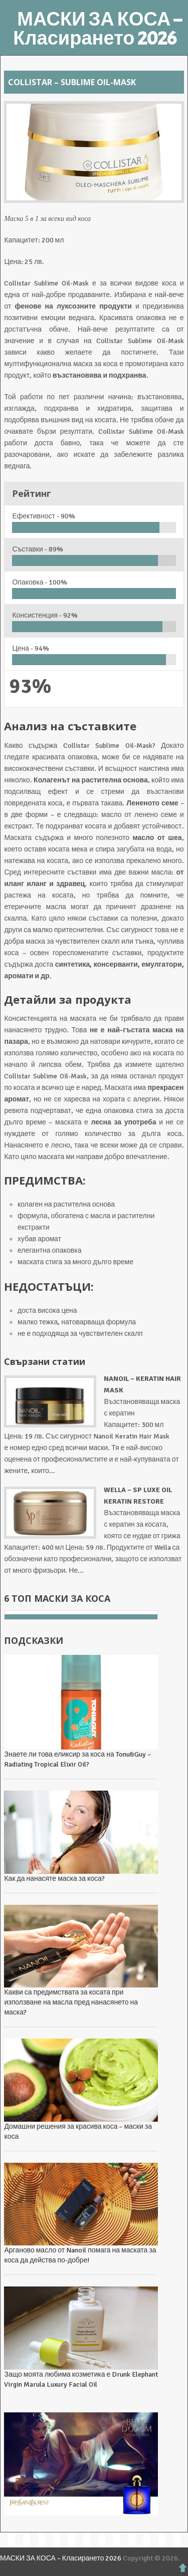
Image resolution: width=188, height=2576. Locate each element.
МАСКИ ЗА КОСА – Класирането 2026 (97, 29)
